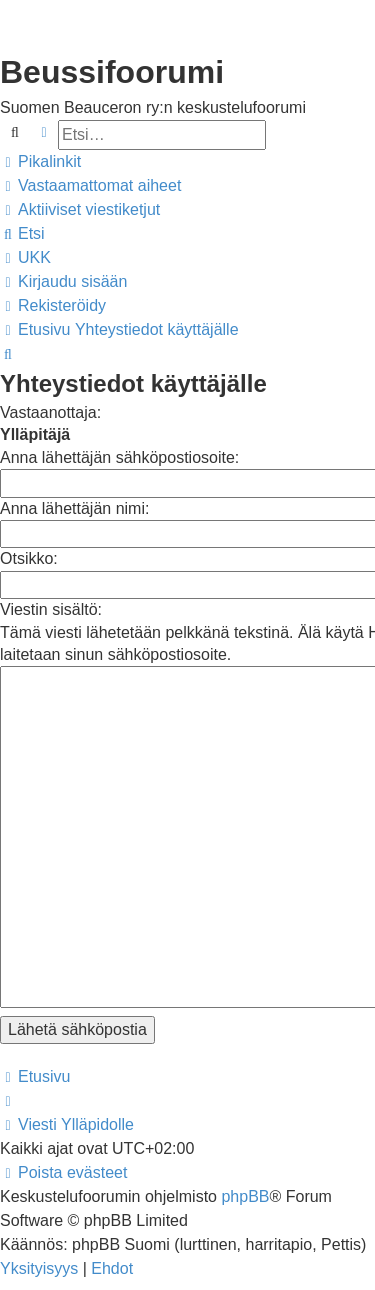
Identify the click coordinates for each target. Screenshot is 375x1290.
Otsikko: (29, 558)
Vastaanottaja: (50, 412)
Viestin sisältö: (51, 609)
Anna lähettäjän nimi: (74, 508)
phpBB (245, 1105)
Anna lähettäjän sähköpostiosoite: (119, 457)
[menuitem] (90, 186)
